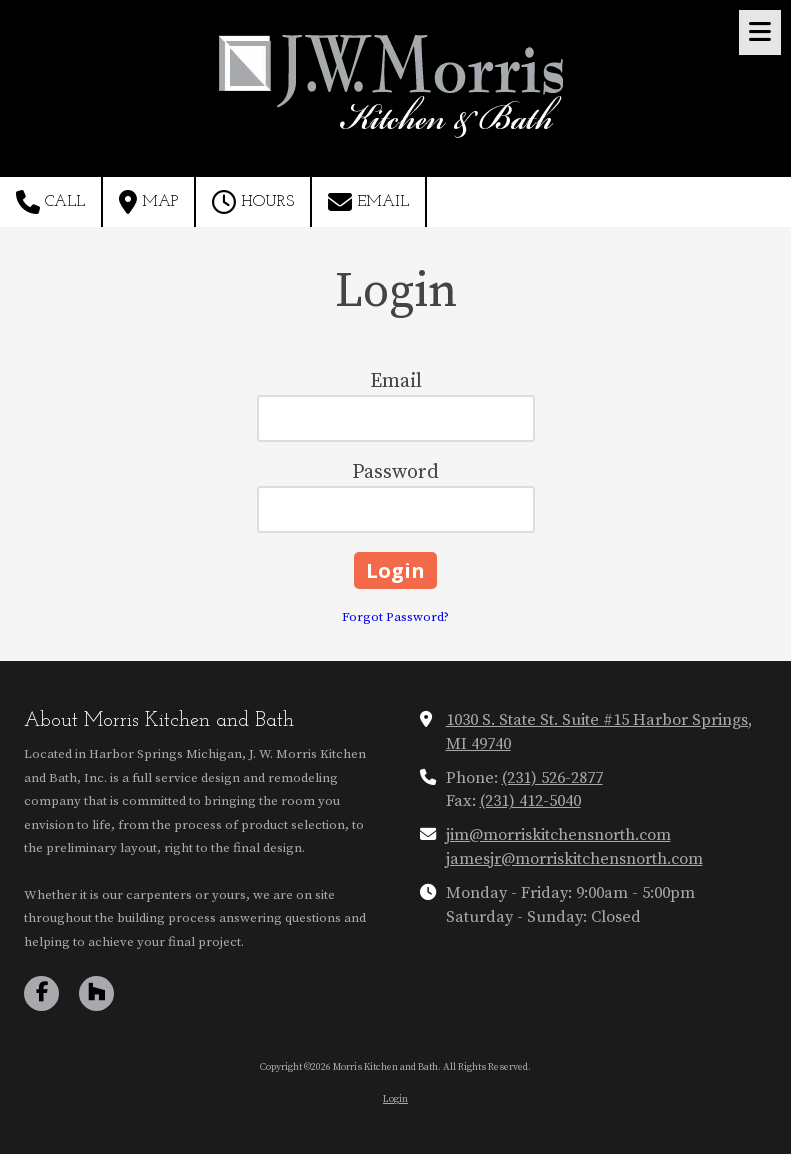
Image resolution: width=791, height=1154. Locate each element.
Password (395, 472)
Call (50, 202)
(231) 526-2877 (552, 778)
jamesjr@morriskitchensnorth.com (574, 859)
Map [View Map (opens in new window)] (148, 202)
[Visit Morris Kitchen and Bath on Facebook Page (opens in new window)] (41, 993)
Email (368, 202)
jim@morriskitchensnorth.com (558, 835)
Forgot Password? (395, 617)
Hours (253, 202)
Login (395, 1099)
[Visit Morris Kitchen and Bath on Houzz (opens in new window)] (96, 993)
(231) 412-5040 (530, 801)
